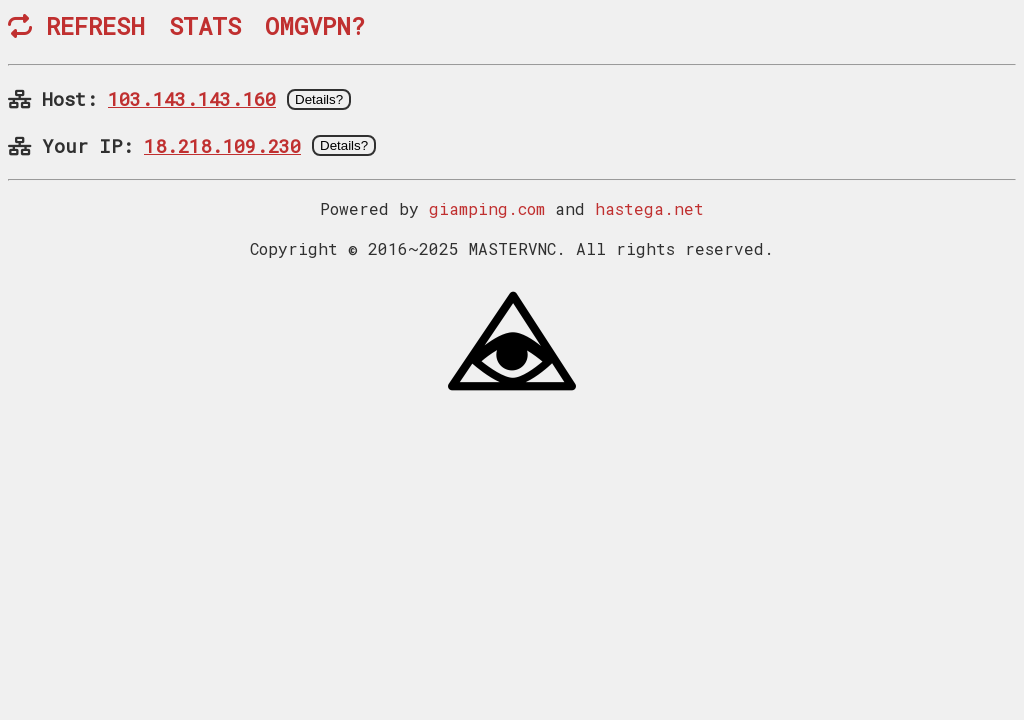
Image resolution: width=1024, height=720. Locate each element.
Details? (319, 99)
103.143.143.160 (192, 98)
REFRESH (76, 26)
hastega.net (649, 208)
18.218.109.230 (222, 145)
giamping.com (487, 208)
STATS (205, 26)
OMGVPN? (315, 26)
